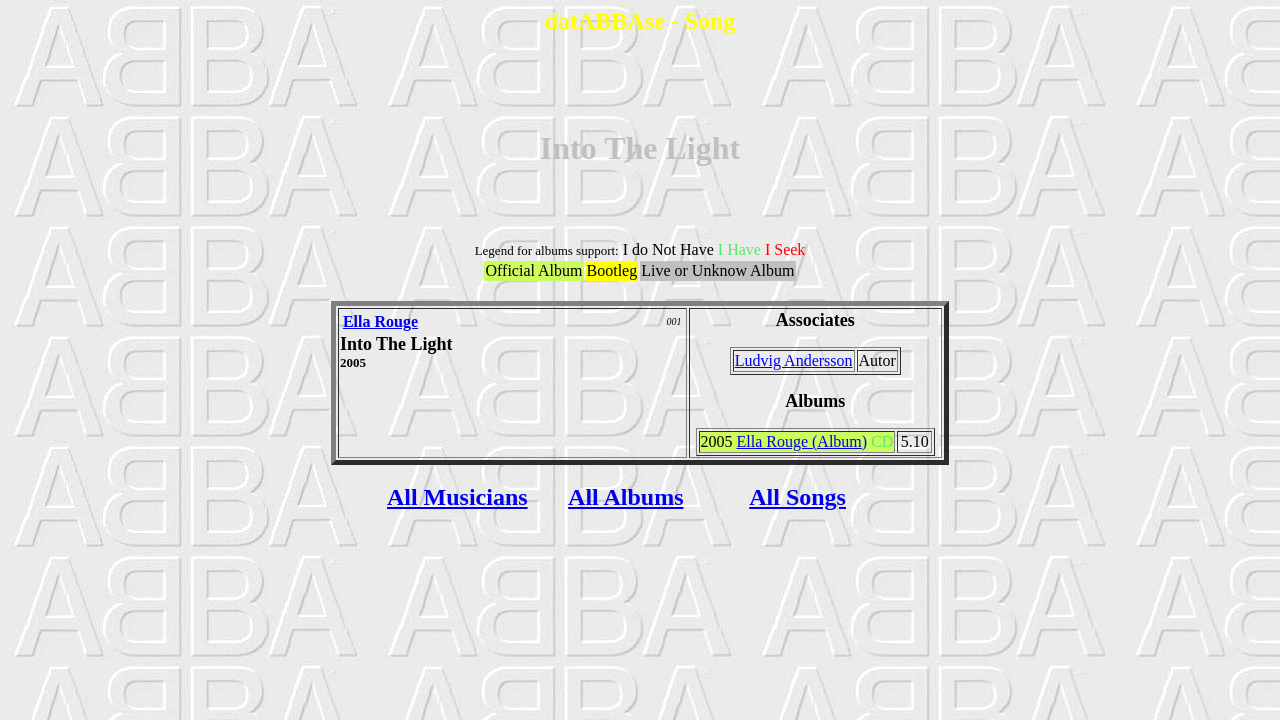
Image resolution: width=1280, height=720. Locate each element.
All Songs (797, 497)
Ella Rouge (380, 321)
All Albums (625, 497)
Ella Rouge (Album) (802, 441)
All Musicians (457, 497)
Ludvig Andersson (794, 360)
